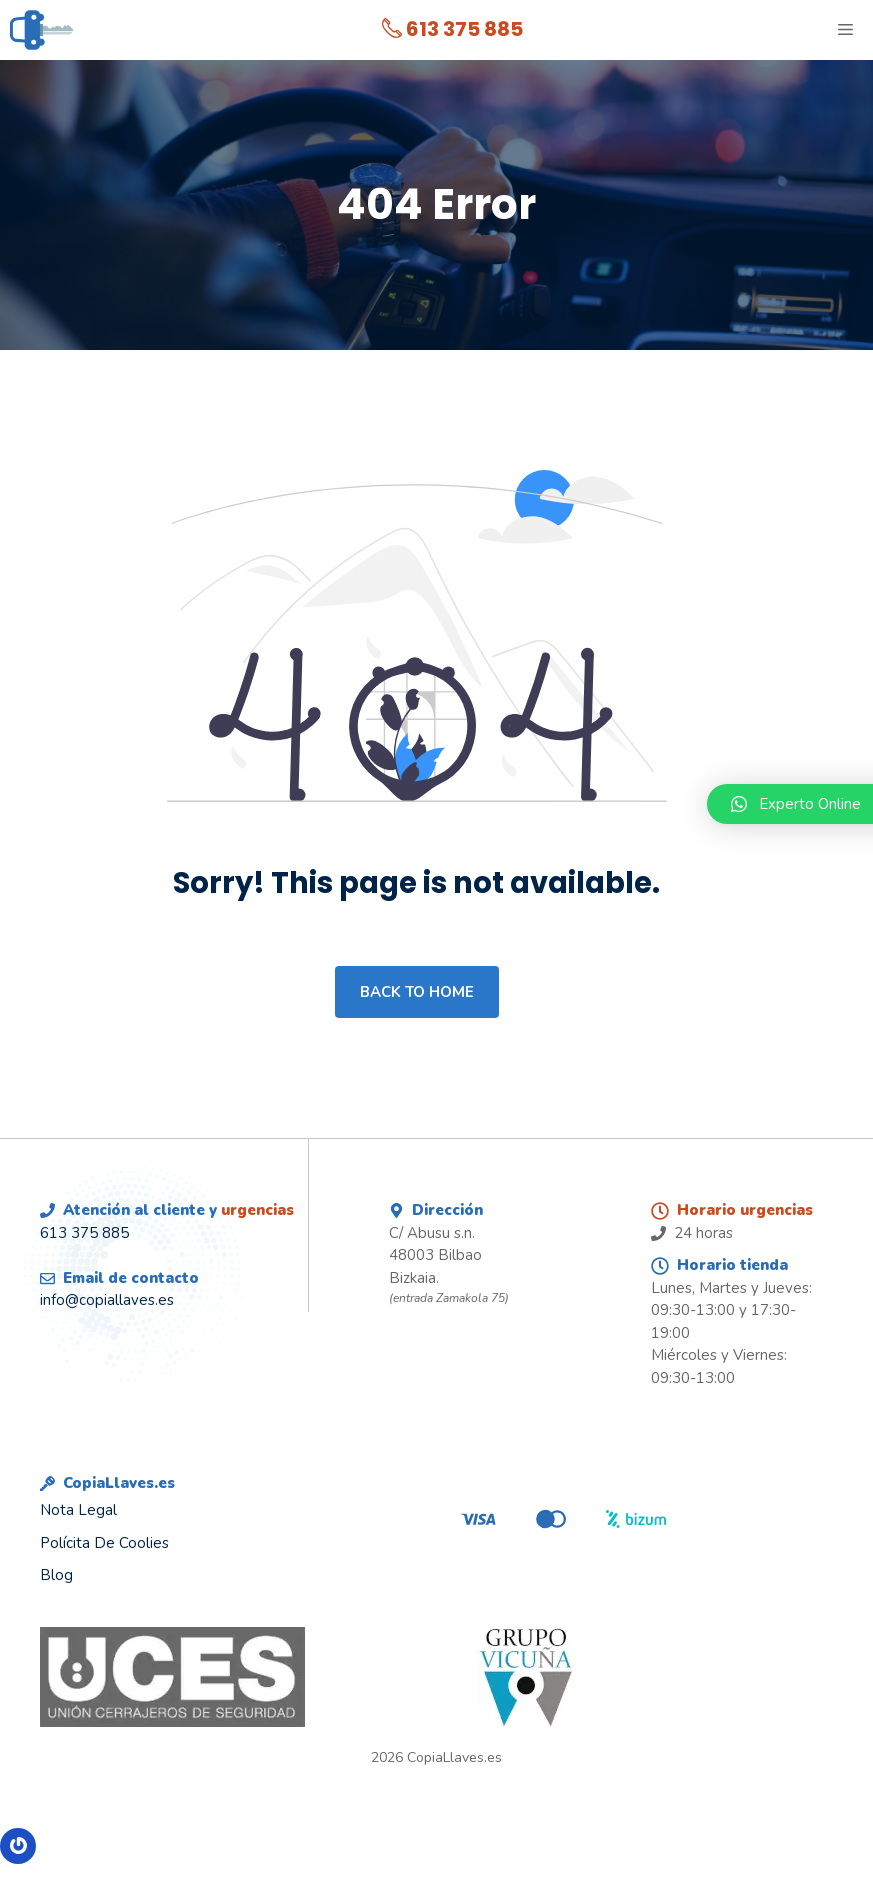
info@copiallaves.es (107, 1300)
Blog (56, 1575)
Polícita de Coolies (104, 1543)
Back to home (417, 992)
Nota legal (78, 1510)
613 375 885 (452, 29)
